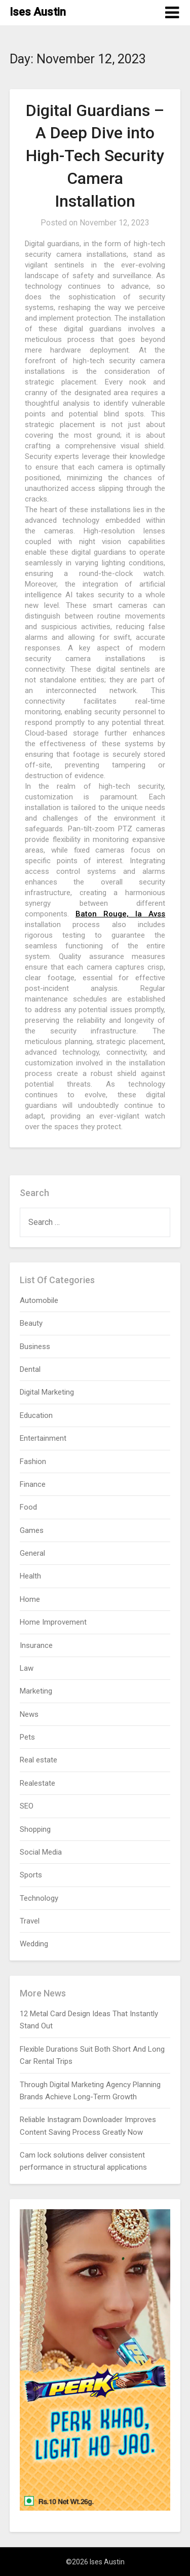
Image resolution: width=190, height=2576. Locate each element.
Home (30, 1599)
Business (35, 1346)
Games (32, 1530)
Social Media (41, 1852)
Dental (30, 1369)
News (29, 1714)
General (32, 1553)
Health (30, 1576)
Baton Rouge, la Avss (120, 913)
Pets (27, 1737)
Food (28, 1507)
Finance (33, 1484)
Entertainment (43, 1438)
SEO (26, 1806)
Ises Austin (38, 12)
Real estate (38, 1759)
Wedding (34, 1943)
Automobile (39, 1300)
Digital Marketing (47, 1392)
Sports (31, 1874)
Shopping (35, 1829)
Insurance (36, 1645)
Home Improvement (53, 1622)
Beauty (31, 1323)
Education (36, 1415)
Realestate (37, 1783)
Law (26, 1668)
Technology (39, 1898)
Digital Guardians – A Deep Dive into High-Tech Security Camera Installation (95, 156)
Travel (30, 1921)
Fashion (33, 1461)
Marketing (36, 1691)
